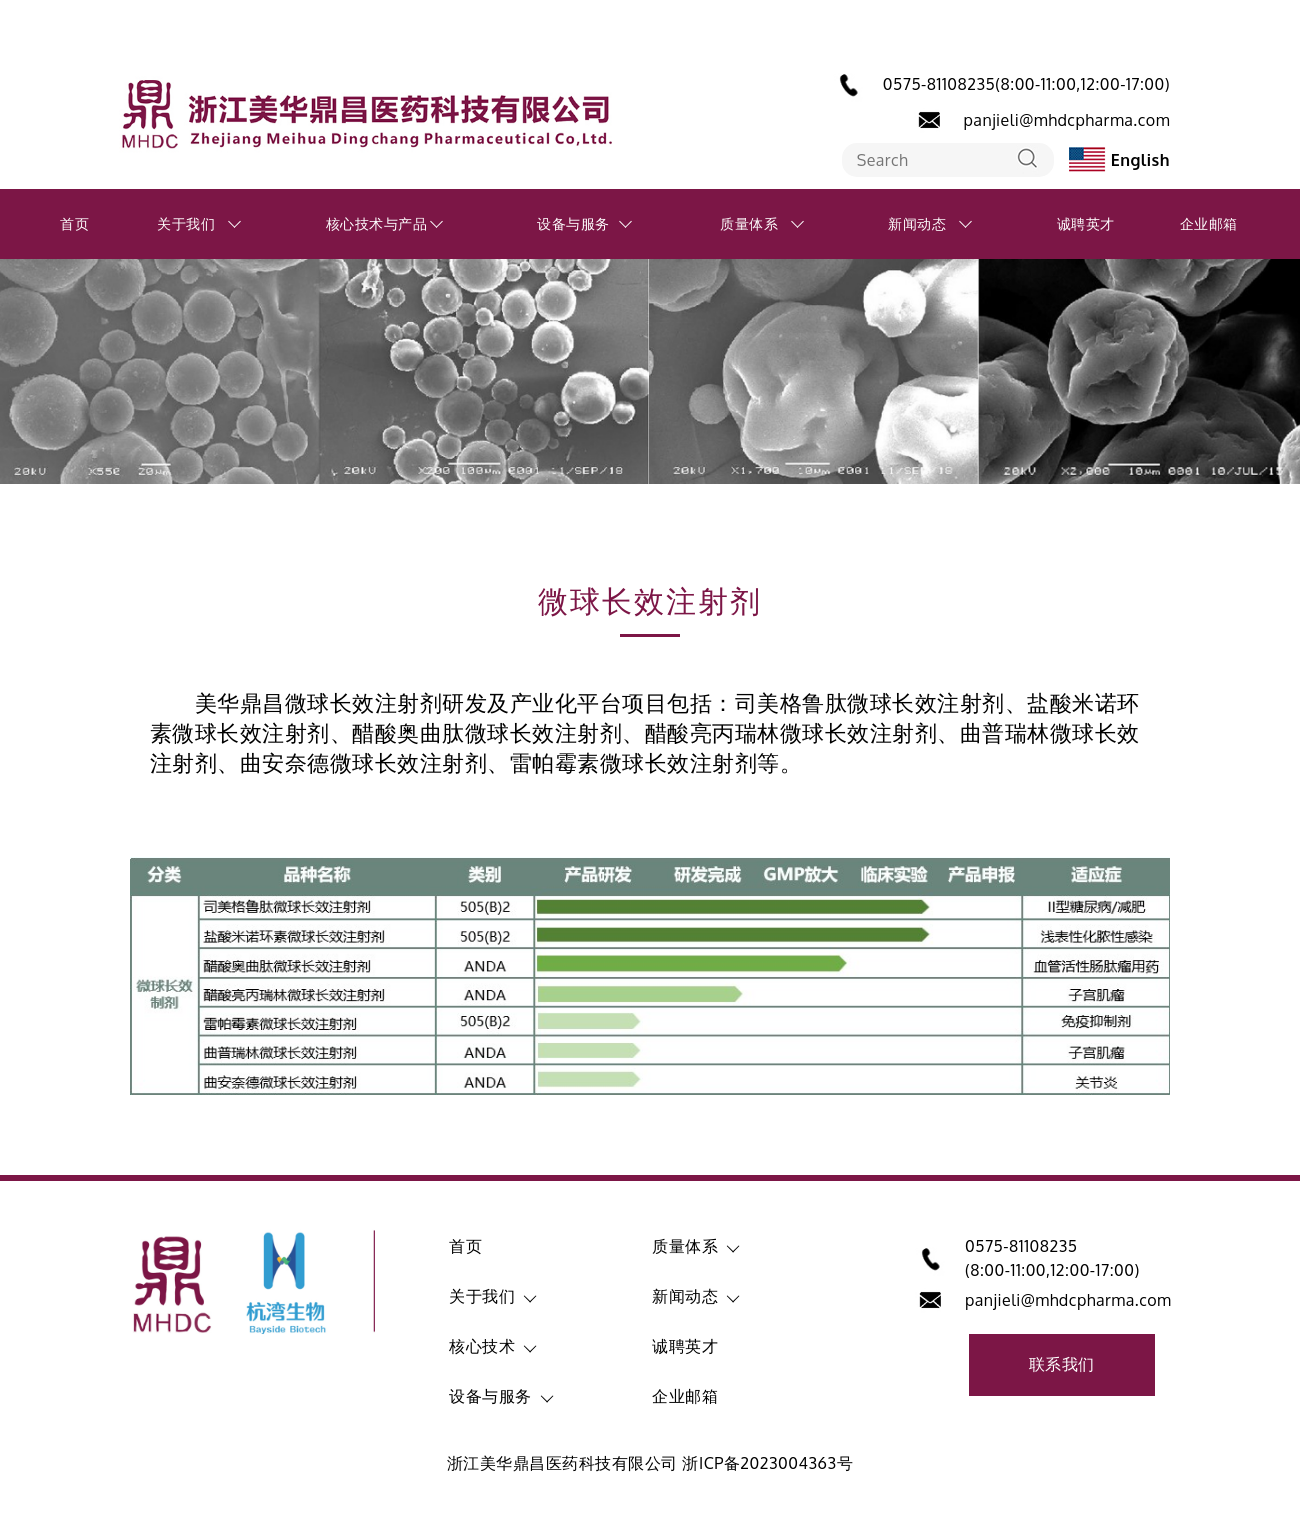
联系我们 (1062, 1364)
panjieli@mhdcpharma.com (1067, 120)
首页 (74, 223)
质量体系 (749, 223)
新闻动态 (917, 223)
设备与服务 (573, 223)
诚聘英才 (1086, 223)
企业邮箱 (1209, 223)
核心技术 (482, 1346)
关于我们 (186, 223)
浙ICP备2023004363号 (767, 1463)
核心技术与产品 (377, 223)
